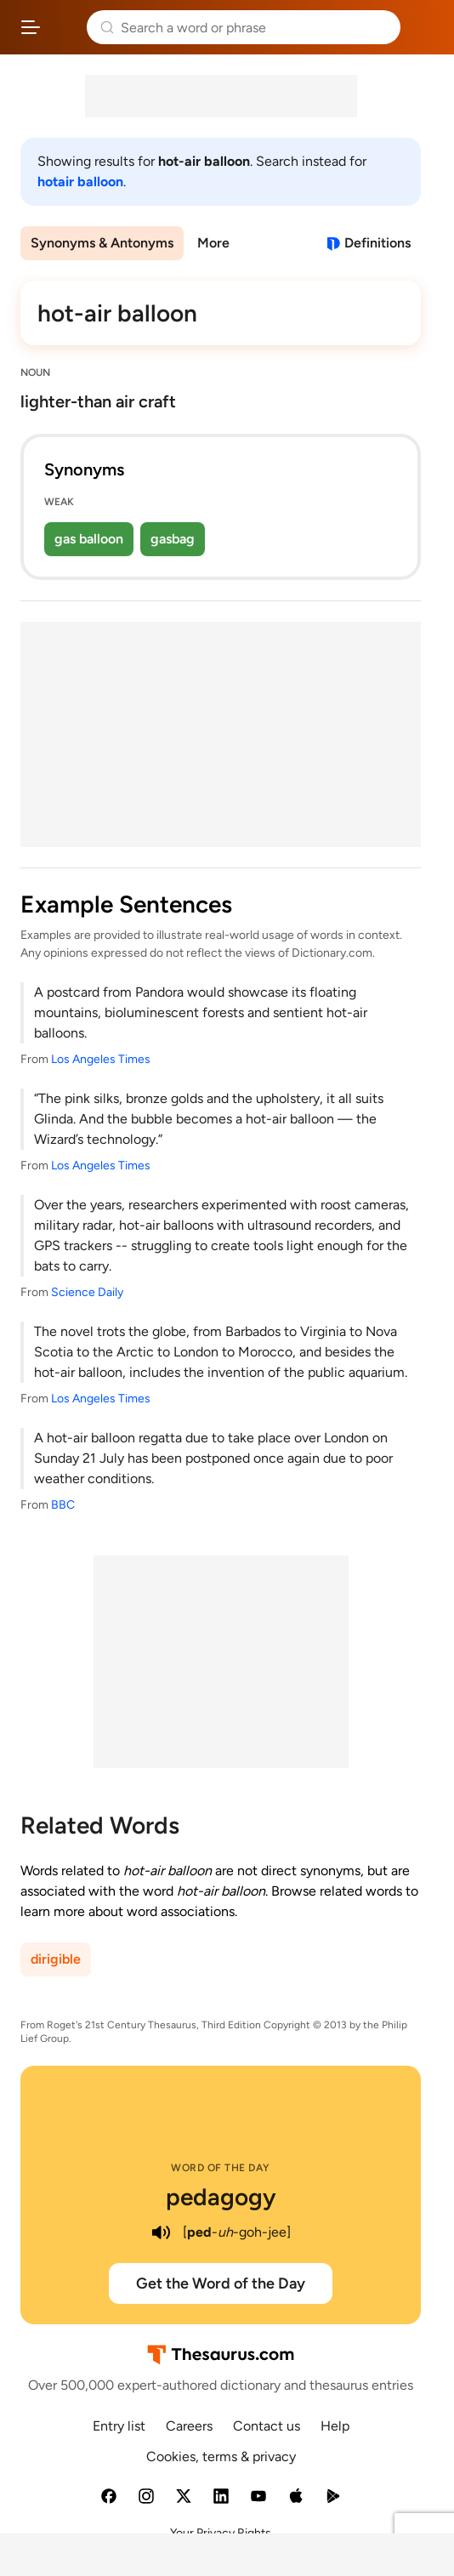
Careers (189, 2426)
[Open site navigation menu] (30, 27)
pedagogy (221, 2196)
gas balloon (88, 539)
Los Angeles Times (100, 1059)
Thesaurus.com (63, 27)
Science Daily (87, 1292)
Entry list (119, 2426)
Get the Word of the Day (220, 2283)
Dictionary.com (424, 27)
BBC (63, 1505)
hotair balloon (80, 181)
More (213, 243)
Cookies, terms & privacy (221, 2456)
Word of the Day (220, 2168)
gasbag (172, 539)
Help (335, 2426)
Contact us (266, 2426)
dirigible (56, 1959)
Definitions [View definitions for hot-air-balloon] (377, 243)
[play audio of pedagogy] (160, 2232)
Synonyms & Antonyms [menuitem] (102, 243)
